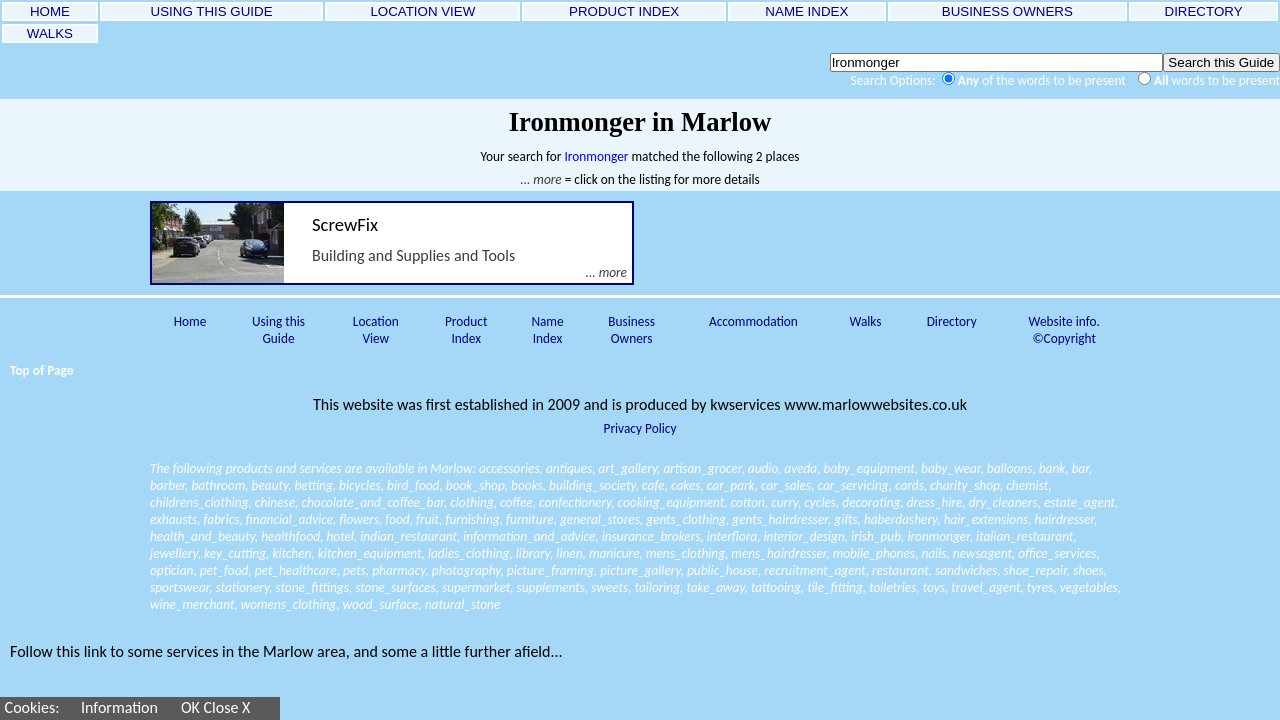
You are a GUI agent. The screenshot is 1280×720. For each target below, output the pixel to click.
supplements (551, 587)
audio (763, 468)
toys (934, 587)
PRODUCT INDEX (624, 11)
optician (171, 570)
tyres (1040, 587)
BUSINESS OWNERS (1007, 11)
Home (190, 321)
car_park (731, 485)
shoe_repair (1035, 570)
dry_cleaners (1003, 502)
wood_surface (381, 604)
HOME (49, 11)
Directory (952, 321)
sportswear (179, 587)
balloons (1010, 468)
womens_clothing (288, 604)
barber (167, 485)
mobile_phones (874, 553)
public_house (722, 570)
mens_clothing (685, 553)
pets (354, 570)
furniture (530, 519)
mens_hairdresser (778, 553)
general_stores (600, 519)
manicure (614, 553)
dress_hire (935, 502)
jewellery (174, 553)
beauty (270, 485)
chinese (275, 502)
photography (466, 570)
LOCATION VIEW (423, 11)
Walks (865, 321)
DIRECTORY (1203, 11)
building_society (592, 485)
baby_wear (950, 468)
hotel (339, 536)
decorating (871, 502)
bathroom (218, 485)
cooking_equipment (671, 502)
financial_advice (289, 519)
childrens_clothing (199, 502)
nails (933, 553)
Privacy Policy (640, 428)
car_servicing (853, 485)
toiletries (892, 587)
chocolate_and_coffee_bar (372, 502)
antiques (569, 468)
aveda (800, 468)
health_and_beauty (202, 536)
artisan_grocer (702, 468)
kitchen (291, 553)
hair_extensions (986, 519)
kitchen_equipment (370, 553)
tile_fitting (835, 587)
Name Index (547, 330)
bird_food (413, 485)
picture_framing (550, 570)
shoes (1088, 570)
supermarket (476, 587)
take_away (715, 587)
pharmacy (398, 570)
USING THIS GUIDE (211, 11)
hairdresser (1064, 519)
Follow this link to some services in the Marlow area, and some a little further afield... (286, 651)
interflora (732, 536)
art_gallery (628, 468)
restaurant (900, 570)
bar (1080, 468)
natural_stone (463, 604)
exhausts (173, 519)
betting (314, 485)
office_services (1057, 553)
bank (1052, 468)
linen (569, 553)
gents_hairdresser (780, 519)
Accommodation (753, 321)
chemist (1027, 485)
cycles (820, 502)
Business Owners (631, 330)
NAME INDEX (807, 11)
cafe (653, 485)
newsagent (982, 553)
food (397, 519)
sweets (609, 587)
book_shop (475, 485)
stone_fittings (312, 587)
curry (784, 502)
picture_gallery (640, 570)
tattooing (776, 587)
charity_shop (965, 485)
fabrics (221, 519)
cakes (685, 485)
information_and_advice (529, 536)
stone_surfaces (395, 587)
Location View (376, 330)
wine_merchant (192, 604)
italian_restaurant (1024, 536)
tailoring (657, 587)
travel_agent (985, 587)
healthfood (290, 536)
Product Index (466, 330)
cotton (748, 502)
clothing (472, 502)
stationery (242, 587)
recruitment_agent (814, 570)
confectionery (575, 502)
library (533, 553)
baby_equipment (869, 468)
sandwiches (966, 570)
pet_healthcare (296, 570)
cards (909, 485)
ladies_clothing (469, 553)
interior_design (803, 536)
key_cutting (235, 553)
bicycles (360, 485)
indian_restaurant (408, 536)
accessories (509, 468)
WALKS (50, 33)
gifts (845, 519)
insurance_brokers (651, 536)
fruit (427, 519)
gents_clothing (686, 519)
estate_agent (1079, 502)
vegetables (1089, 587)
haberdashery (900, 519)
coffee (516, 502)
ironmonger (938, 536)
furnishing (472, 519)
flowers (358, 519)
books (527, 485)
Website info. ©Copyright (1064, 330)
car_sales (786, 485)
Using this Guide (278, 330)
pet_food (224, 570)
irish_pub (876, 536)
